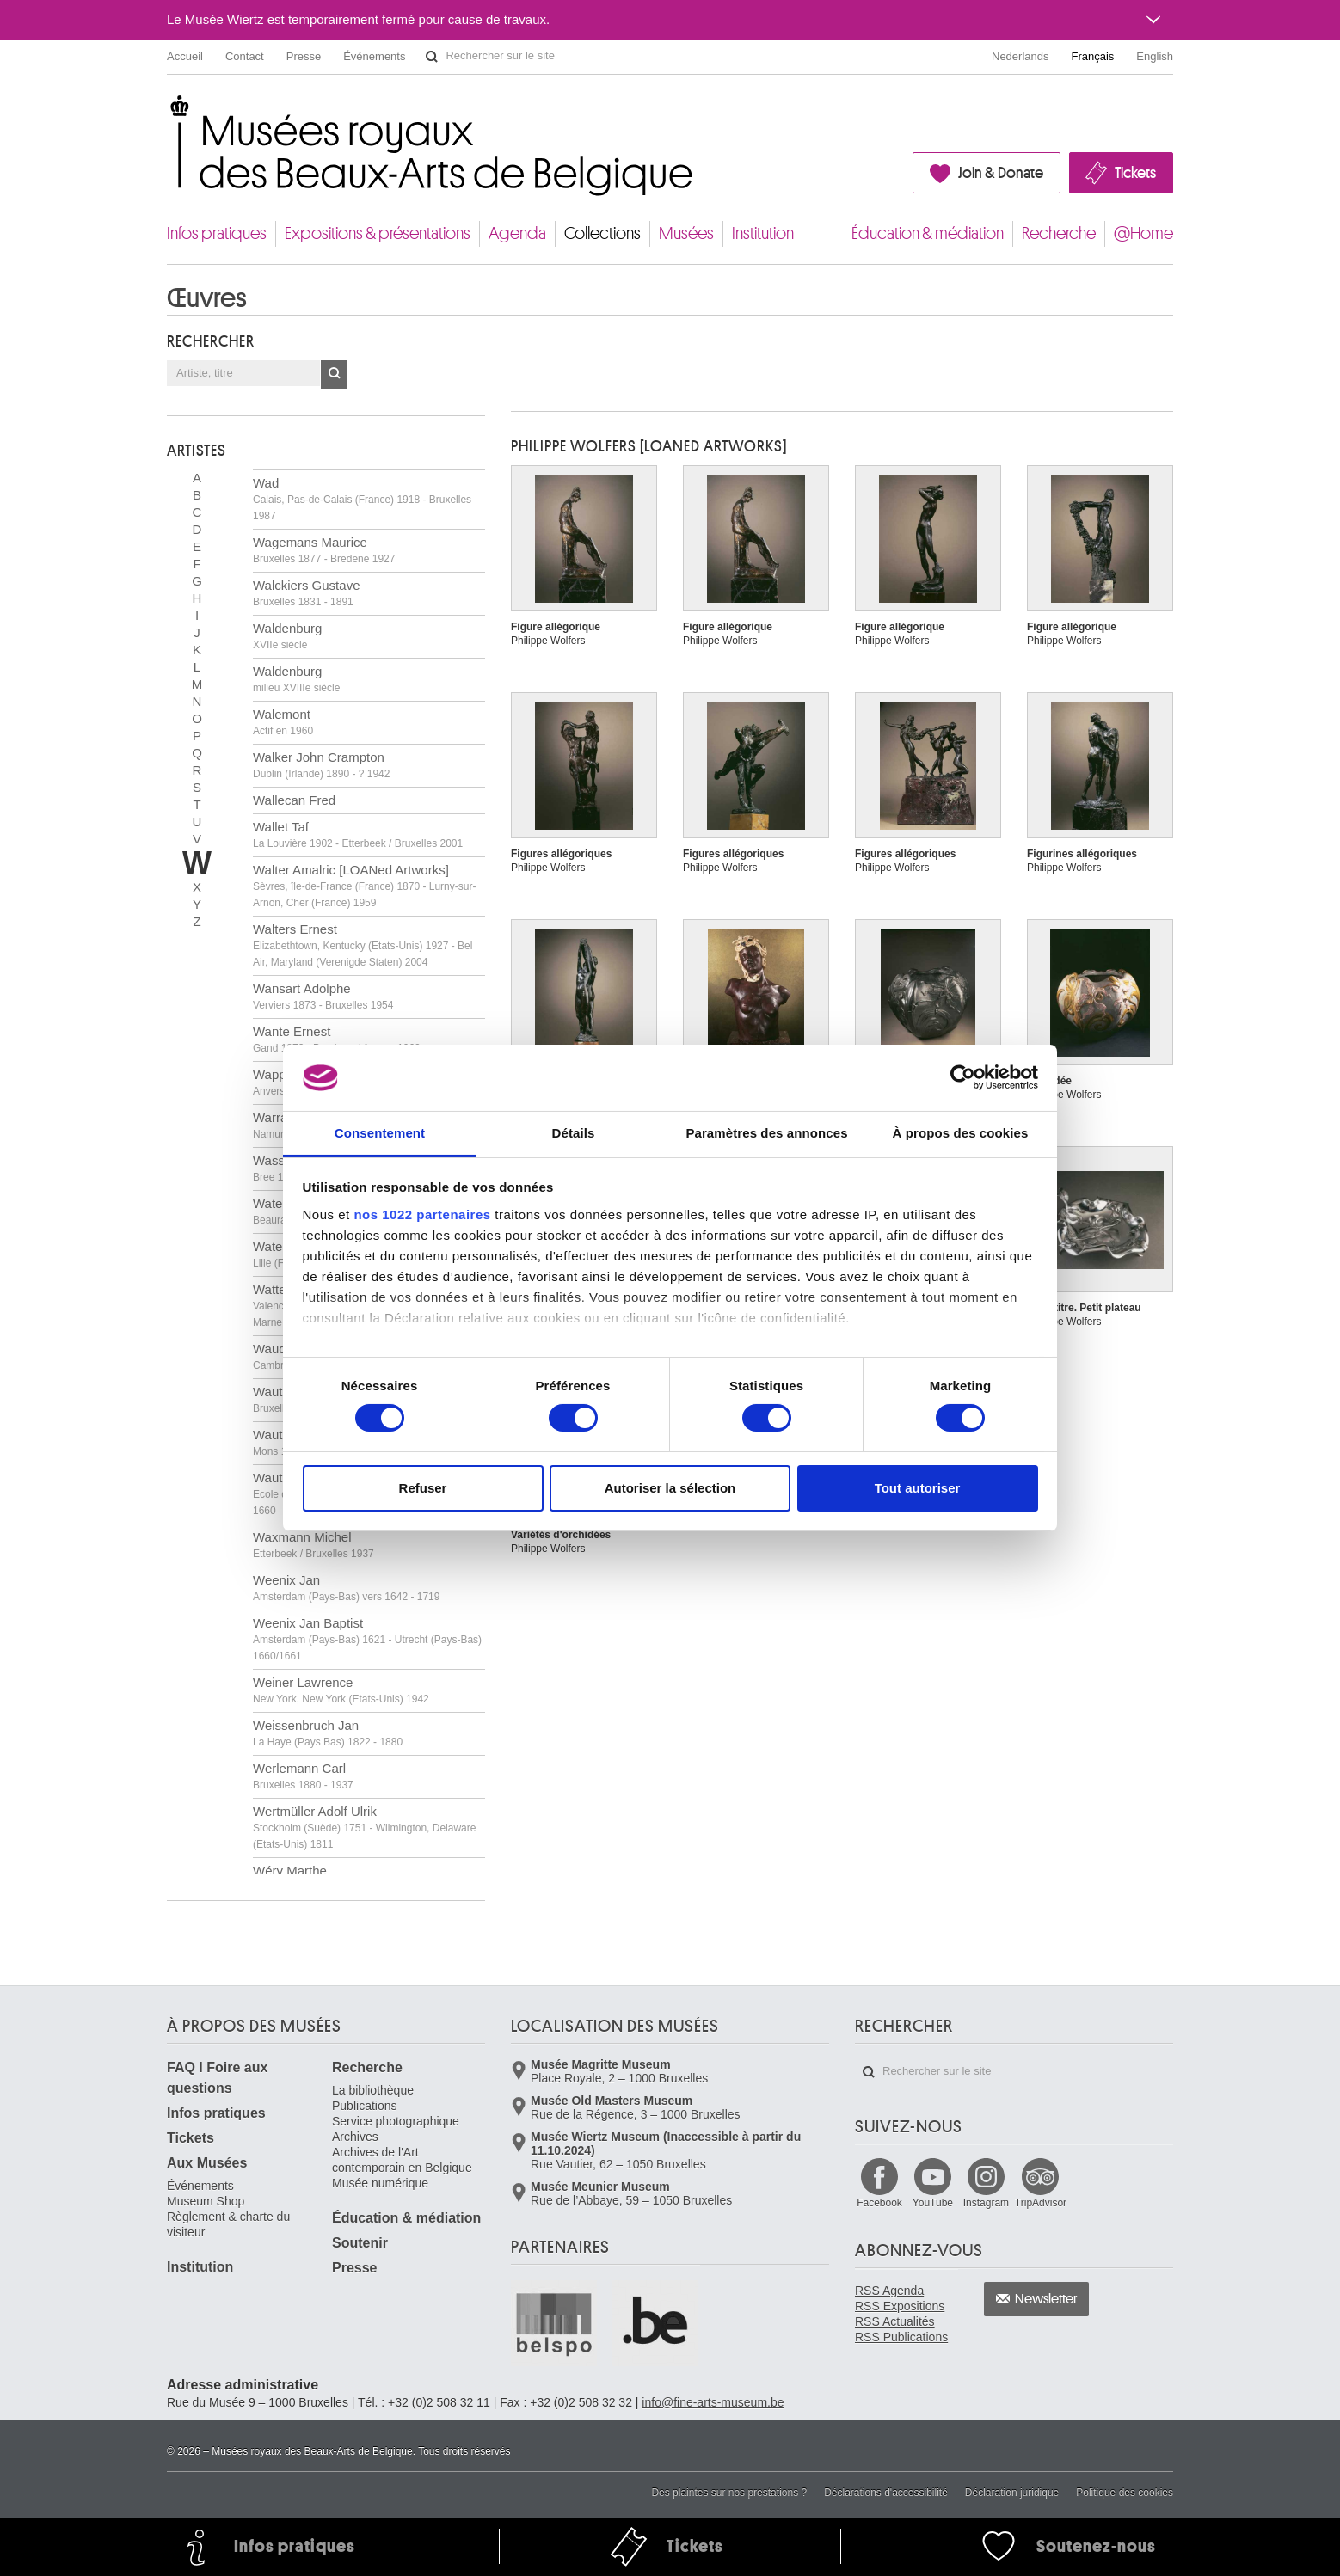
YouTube (933, 2203)
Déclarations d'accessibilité (886, 2493)
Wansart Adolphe (323, 996)
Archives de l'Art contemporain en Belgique (402, 2159)
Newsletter (1046, 2299)
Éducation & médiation (927, 233)
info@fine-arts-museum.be (713, 2402)
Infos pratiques (217, 233)
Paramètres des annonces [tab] (766, 1132)
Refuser (423, 1488)
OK (334, 374)
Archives (355, 2137)
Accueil (185, 56)
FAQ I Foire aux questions (217, 2077)
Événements (374, 56)
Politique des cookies (1124, 2493)
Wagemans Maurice (324, 550)
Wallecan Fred (294, 800)
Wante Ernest (337, 1039)
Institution (763, 233)
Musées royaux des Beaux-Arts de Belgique (168, 111)
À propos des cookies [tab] (961, 1132)
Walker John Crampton (321, 765)
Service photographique (395, 2121)
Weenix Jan (346, 1588)
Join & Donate (1000, 173)
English (1154, 56)
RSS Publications (901, 2337)
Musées (686, 233)
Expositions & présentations (377, 233)
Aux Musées (207, 2163)
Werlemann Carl (303, 1776)
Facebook (879, 2203)
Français (1093, 56)
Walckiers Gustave (306, 593)
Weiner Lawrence (341, 1690)
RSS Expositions (899, 2306)
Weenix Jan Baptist (367, 1639)
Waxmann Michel (313, 1545)
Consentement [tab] (380, 1132)
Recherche (1059, 233)
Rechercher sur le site (432, 56)
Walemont (283, 722)
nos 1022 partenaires (421, 1214)
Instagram (986, 2203)
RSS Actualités (895, 2321)
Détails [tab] (573, 1132)
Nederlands (1020, 56)
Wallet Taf (358, 834)
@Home (1143, 233)
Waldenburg (287, 636)
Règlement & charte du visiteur (228, 2224)
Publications (364, 2106)
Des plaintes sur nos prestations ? (729, 2493)
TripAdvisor (1040, 2203)
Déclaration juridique (1012, 2493)
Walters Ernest (362, 945)
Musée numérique (380, 2183)
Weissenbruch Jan (328, 1733)
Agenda (517, 233)
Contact (244, 56)
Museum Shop (205, 2201)
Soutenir (360, 2243)
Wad (362, 498)
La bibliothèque (373, 2090)
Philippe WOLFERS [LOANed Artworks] (649, 446)
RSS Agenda (889, 2290)
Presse (303, 56)
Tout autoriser (918, 1488)
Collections (602, 233)
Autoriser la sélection (670, 1488)
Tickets (1135, 173)
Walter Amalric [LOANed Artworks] (364, 885)
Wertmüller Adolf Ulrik (364, 1827)
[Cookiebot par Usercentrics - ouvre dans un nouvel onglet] (963, 1077)
